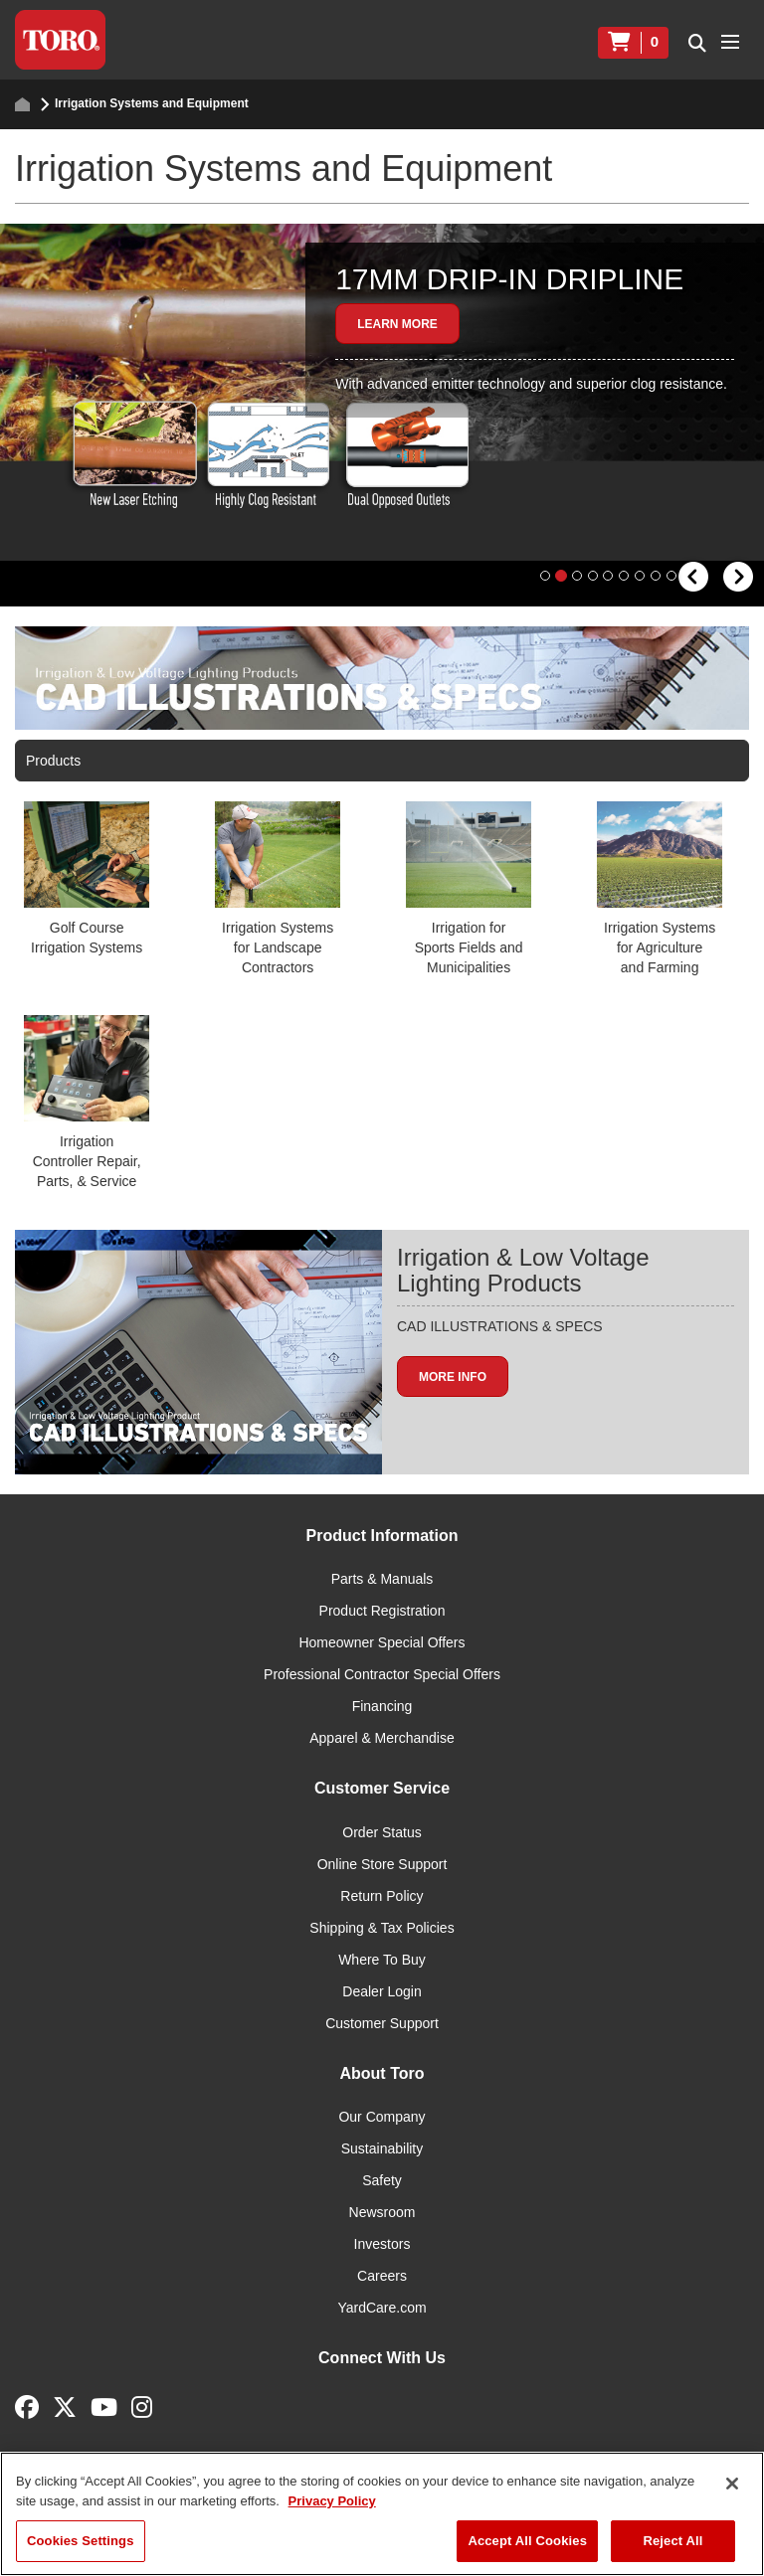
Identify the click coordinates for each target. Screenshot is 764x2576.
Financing (382, 1734)
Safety (382, 2208)
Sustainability (382, 2176)
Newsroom (382, 2240)
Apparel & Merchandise (382, 1766)
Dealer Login (381, 2019)
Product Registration (382, 1638)
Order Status (381, 1860)
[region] (382, 2514)
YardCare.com (381, 2335)
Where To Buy (382, 1987)
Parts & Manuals (382, 1607)
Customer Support (382, 2051)
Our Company (381, 2144)
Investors (382, 2272)
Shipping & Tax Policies (381, 1956)
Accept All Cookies (527, 2540)
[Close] (732, 2483)
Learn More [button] (397, 324)
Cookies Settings (80, 2540)
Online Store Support (382, 1892)
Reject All (672, 2540)
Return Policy (381, 1924)
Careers (382, 2304)
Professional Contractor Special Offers (382, 1702)
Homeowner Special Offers (381, 1670)
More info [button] (452, 1404)
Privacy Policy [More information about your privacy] (332, 2500)
